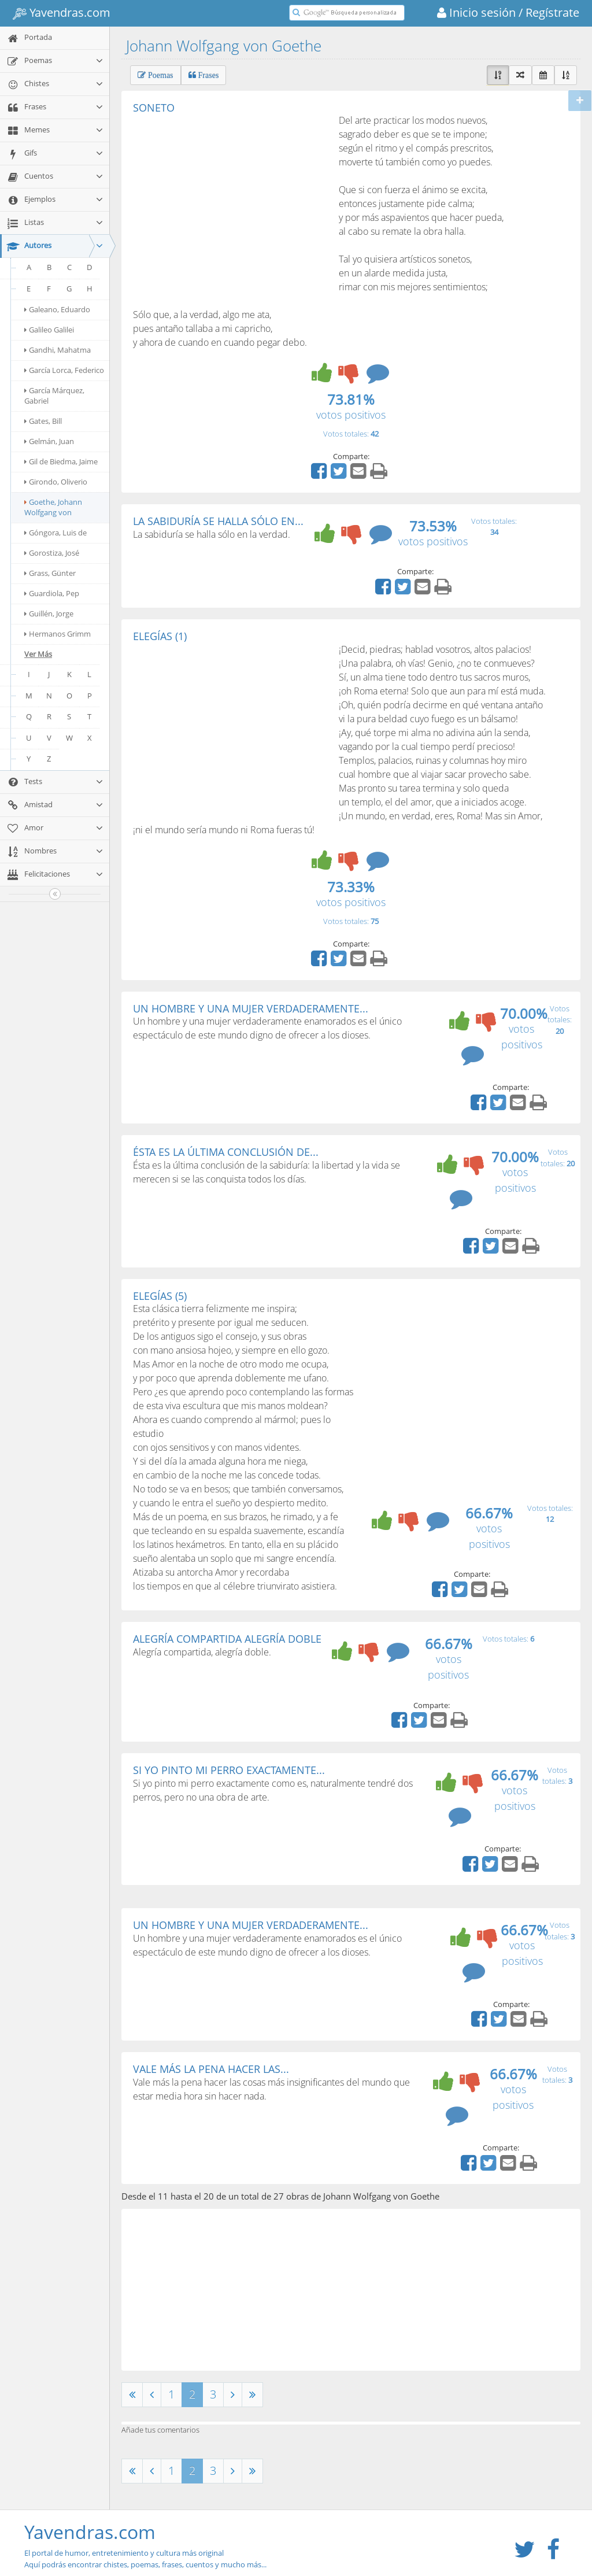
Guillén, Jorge (48, 613)
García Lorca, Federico (64, 370)
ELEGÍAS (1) (160, 636)
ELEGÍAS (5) (160, 1296)
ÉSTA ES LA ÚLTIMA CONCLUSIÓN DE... (226, 1152)
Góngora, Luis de (55, 532)
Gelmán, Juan (49, 441)
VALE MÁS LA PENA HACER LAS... (211, 2069)
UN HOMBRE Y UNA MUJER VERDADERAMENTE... (250, 1008)
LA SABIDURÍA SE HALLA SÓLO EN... (218, 521)
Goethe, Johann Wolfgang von (53, 507)
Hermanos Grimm (57, 634)
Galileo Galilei (49, 329)
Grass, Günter (50, 573)
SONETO (154, 107)
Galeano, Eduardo (57, 309)
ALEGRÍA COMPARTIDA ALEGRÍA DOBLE (227, 1639)
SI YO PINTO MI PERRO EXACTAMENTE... (229, 1770)
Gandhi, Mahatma (57, 350)
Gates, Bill (43, 421)
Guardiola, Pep (51, 593)
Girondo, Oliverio (55, 481)
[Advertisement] (230, 200)
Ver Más (38, 654)
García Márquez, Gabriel (54, 395)
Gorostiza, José (51, 553)
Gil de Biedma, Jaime (61, 461)
